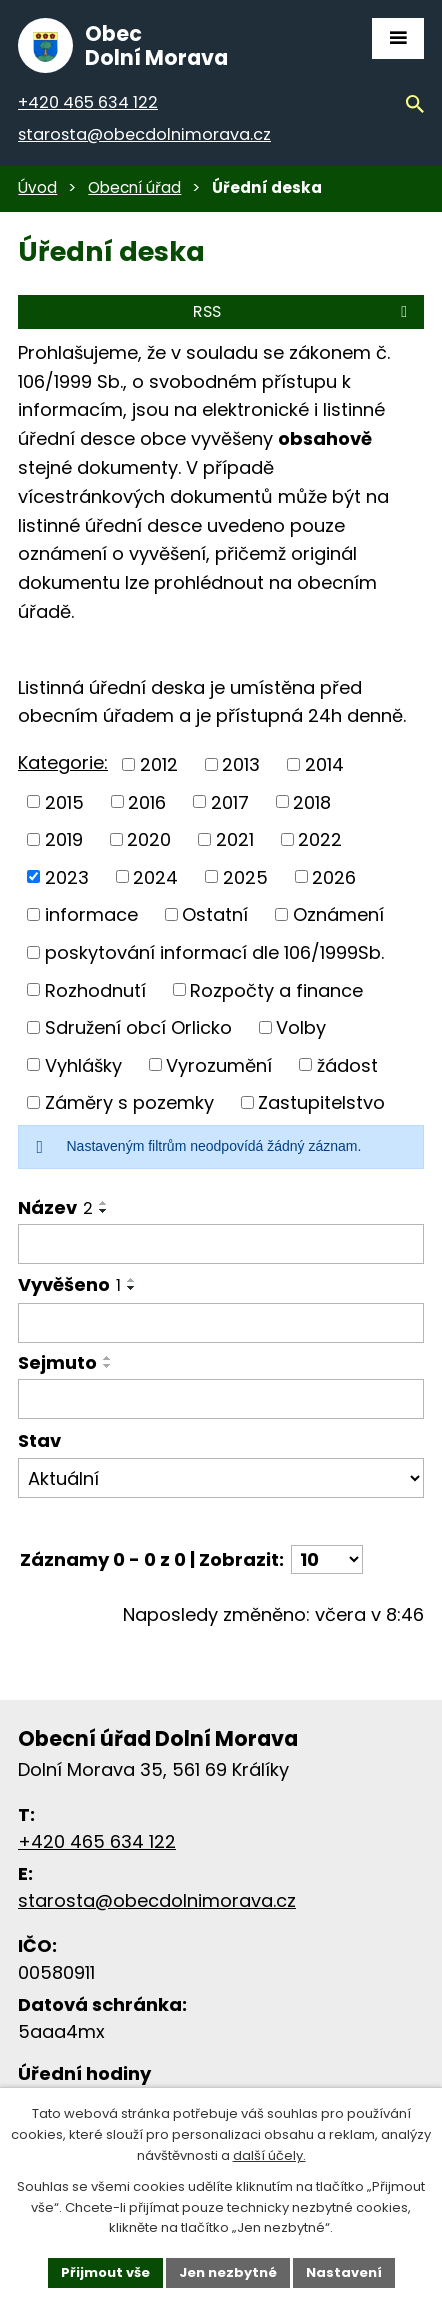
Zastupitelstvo (321, 1102)
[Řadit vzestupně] (104, 1203)
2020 (149, 839)
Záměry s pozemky (129, 1102)
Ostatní (215, 914)
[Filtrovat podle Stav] (221, 1478)
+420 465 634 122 (97, 1841)
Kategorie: (63, 762)
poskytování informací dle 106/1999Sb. (214, 952)
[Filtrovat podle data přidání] (221, 1323)
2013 (241, 764)
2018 (312, 801)
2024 (155, 876)
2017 (230, 801)
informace (91, 914)
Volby (301, 1027)
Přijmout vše (105, 2272)
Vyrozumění (219, 1064)
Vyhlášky (83, 1064)
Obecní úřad (134, 187)
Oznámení (338, 914)
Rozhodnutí (95, 989)
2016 (147, 801)
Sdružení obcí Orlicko (138, 1027)
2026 (334, 876)
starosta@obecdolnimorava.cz (157, 1900)
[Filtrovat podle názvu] (221, 1244)
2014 (324, 764)
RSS (303, 311)
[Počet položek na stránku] (327, 1559)
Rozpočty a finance (276, 989)
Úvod (37, 187)
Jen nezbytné (228, 2272)
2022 (320, 839)
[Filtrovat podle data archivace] (221, 1399)
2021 (235, 839)
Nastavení (344, 2272)
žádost (347, 1064)
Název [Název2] (55, 1207)
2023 (67, 876)
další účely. (269, 2155)
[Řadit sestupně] (104, 1211)
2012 (159, 764)
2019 (64, 839)
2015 (64, 801)
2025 (245, 876)
